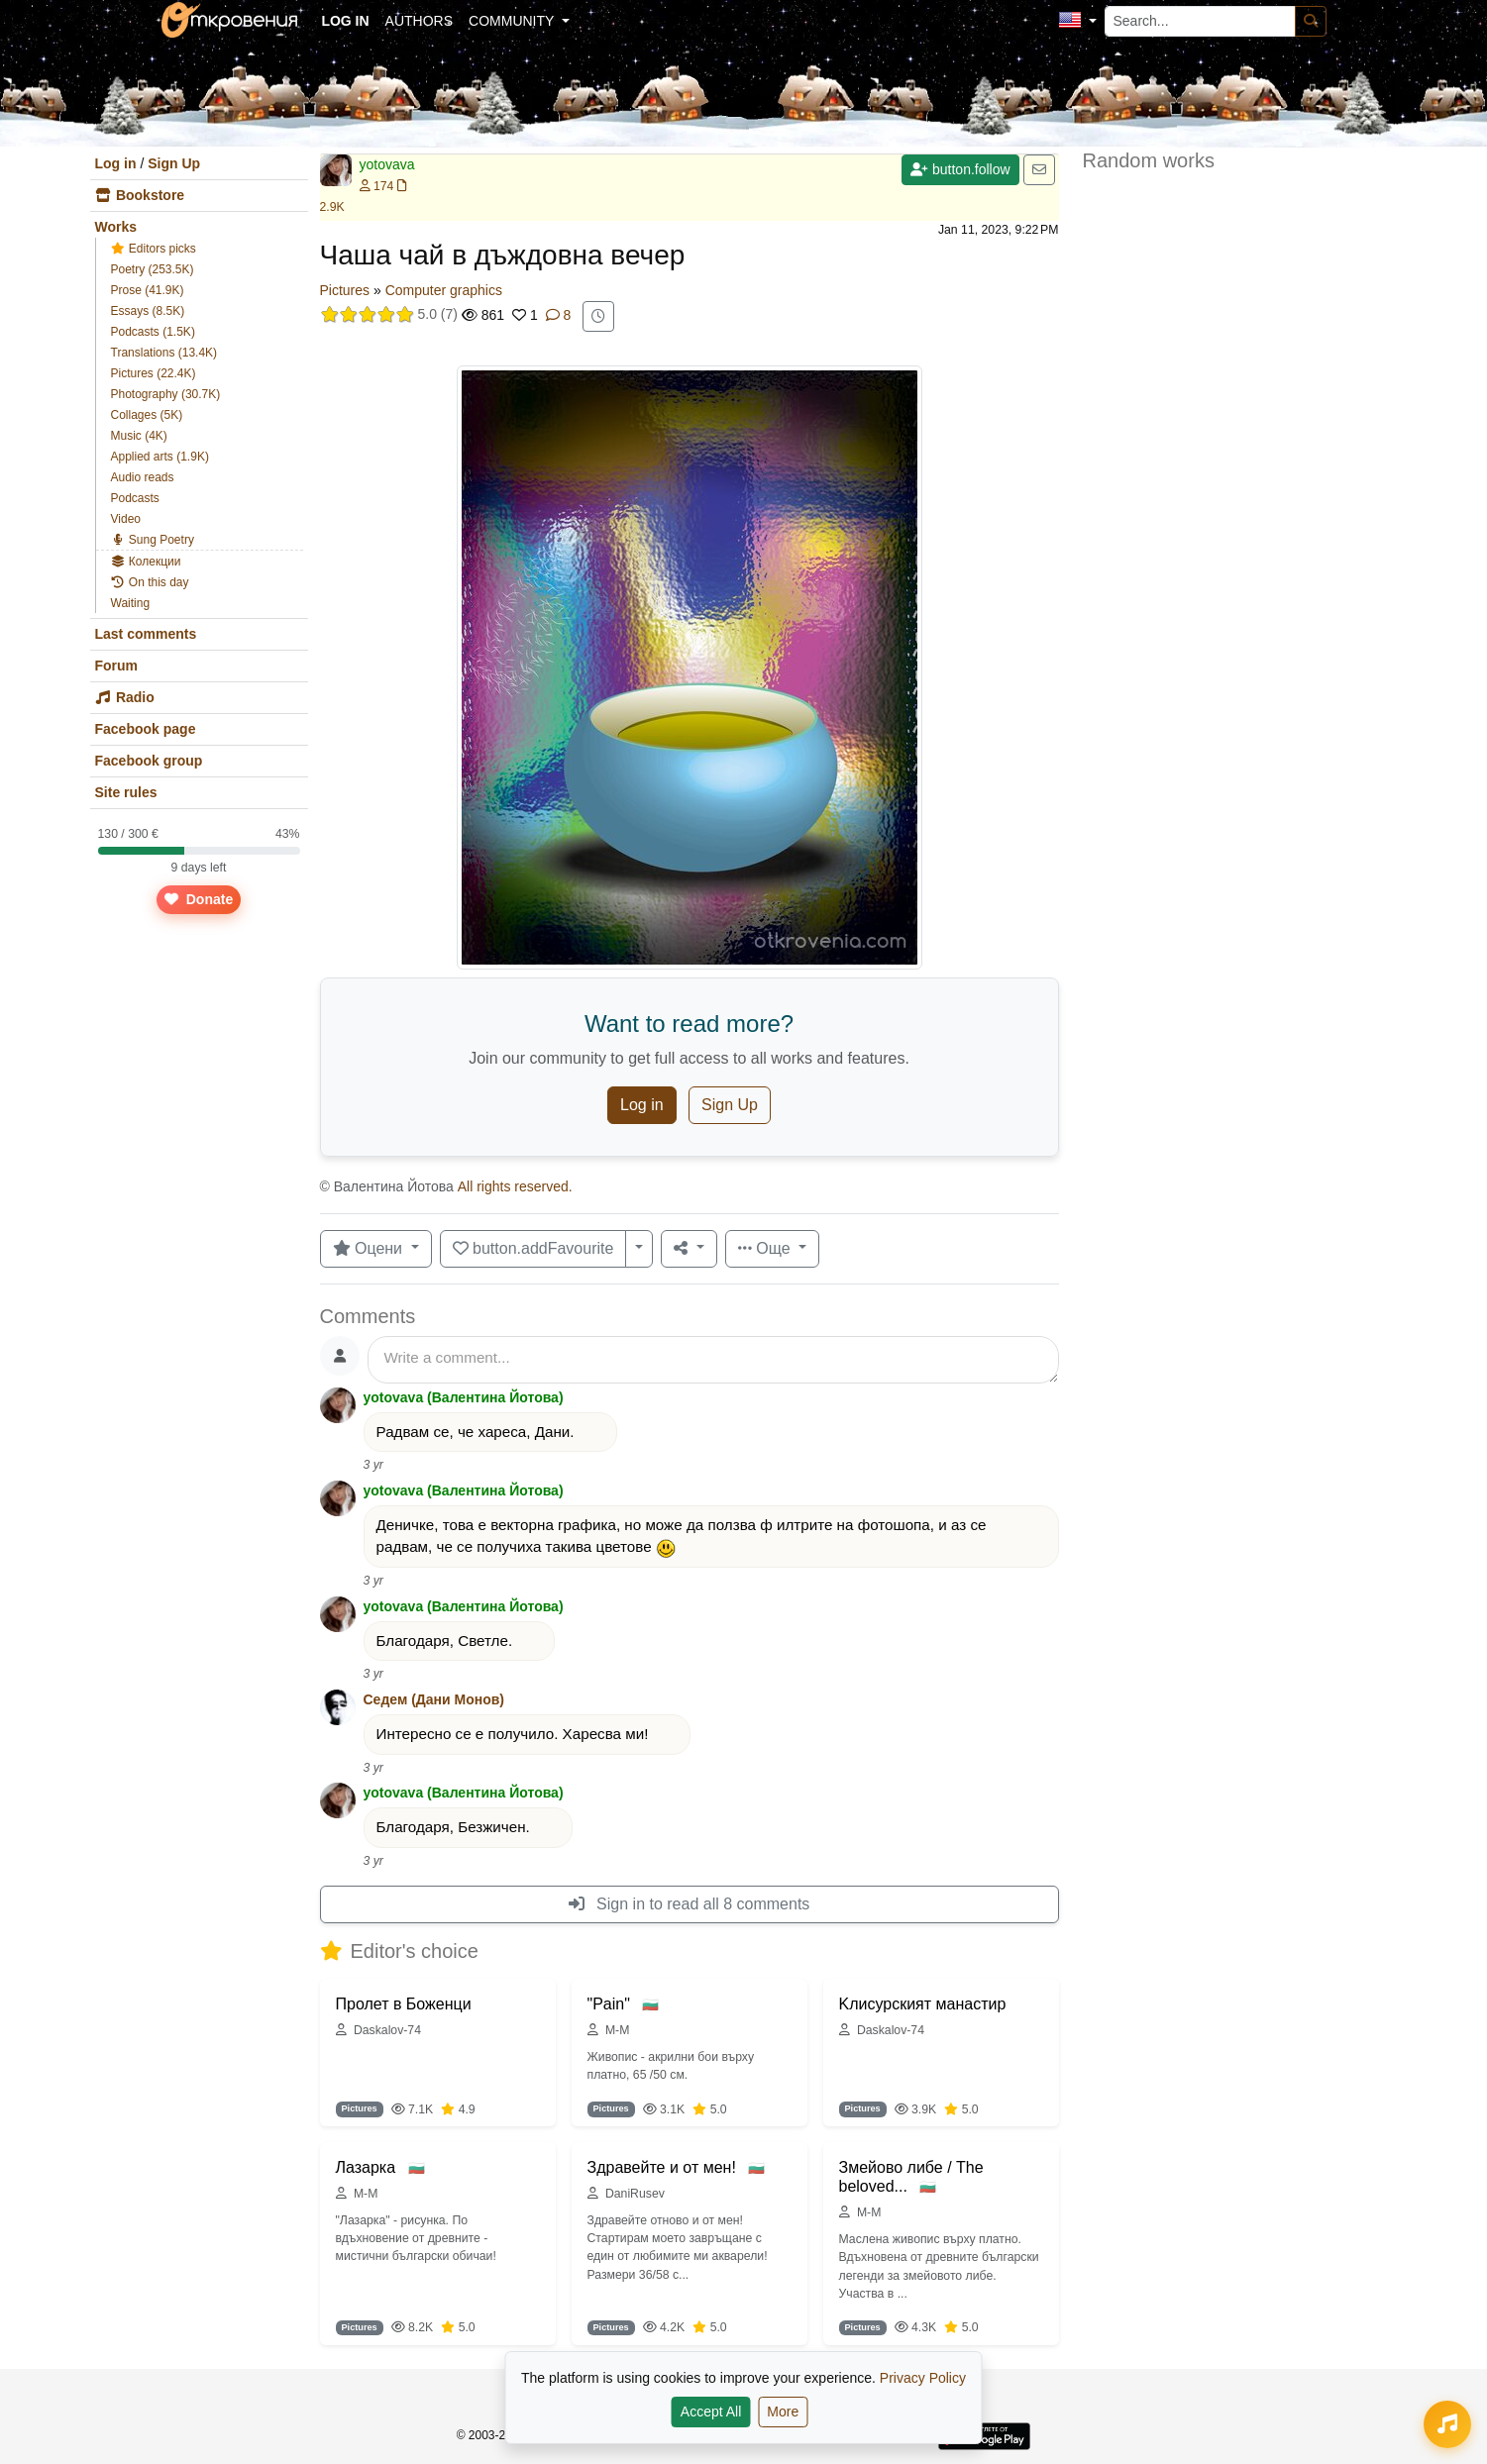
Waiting (131, 603)
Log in (116, 163)
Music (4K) (139, 436)
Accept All (711, 2411)
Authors (419, 21)
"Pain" (611, 2004)
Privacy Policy (923, 2378)
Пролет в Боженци (404, 2004)
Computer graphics (443, 290)
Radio (125, 697)
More (782, 2411)
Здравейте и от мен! (664, 2167)
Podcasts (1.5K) (153, 332)
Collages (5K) (147, 415)
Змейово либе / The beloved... (911, 2177)
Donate (198, 899)
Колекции (146, 561)
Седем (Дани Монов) (434, 1699)
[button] (1077, 21)
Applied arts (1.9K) (160, 456)
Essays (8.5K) (148, 311)
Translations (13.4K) (164, 352)
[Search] (1311, 21)
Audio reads (142, 477)
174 (377, 186)
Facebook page (145, 729)
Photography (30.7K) (166, 394)
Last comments (146, 634)
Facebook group (149, 761)
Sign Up (174, 163)
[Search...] (1200, 21)
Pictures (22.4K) (153, 373)
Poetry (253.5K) (152, 269)
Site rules (126, 792)
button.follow (960, 169)
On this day (150, 582)
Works (116, 227)
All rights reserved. (515, 1186)
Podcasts (135, 498)
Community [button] (513, 21)
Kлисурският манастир (923, 2004)
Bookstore (140, 195)
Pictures (345, 290)
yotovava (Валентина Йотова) (464, 1397)
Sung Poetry (152, 540)
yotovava (387, 164)
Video (126, 519)
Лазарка (368, 2167)
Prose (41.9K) (147, 290)
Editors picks (153, 249)
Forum (117, 665)
